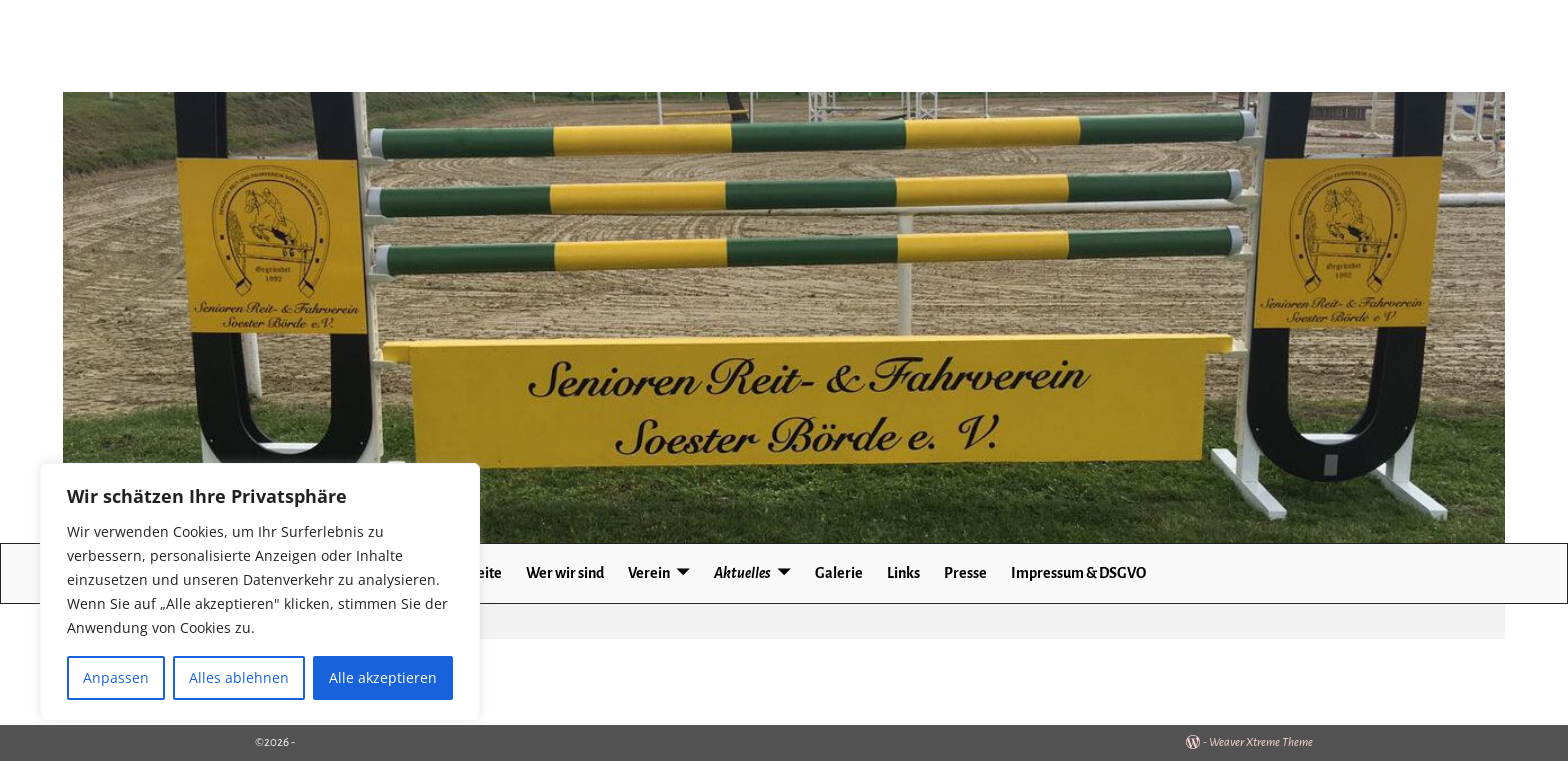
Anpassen (116, 677)
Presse (965, 573)
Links (903, 573)
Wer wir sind (565, 573)
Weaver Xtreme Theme (1261, 742)
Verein (649, 573)
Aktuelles (742, 573)
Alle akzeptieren (383, 677)
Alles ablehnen (239, 677)
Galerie (839, 573)
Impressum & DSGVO (1078, 573)
